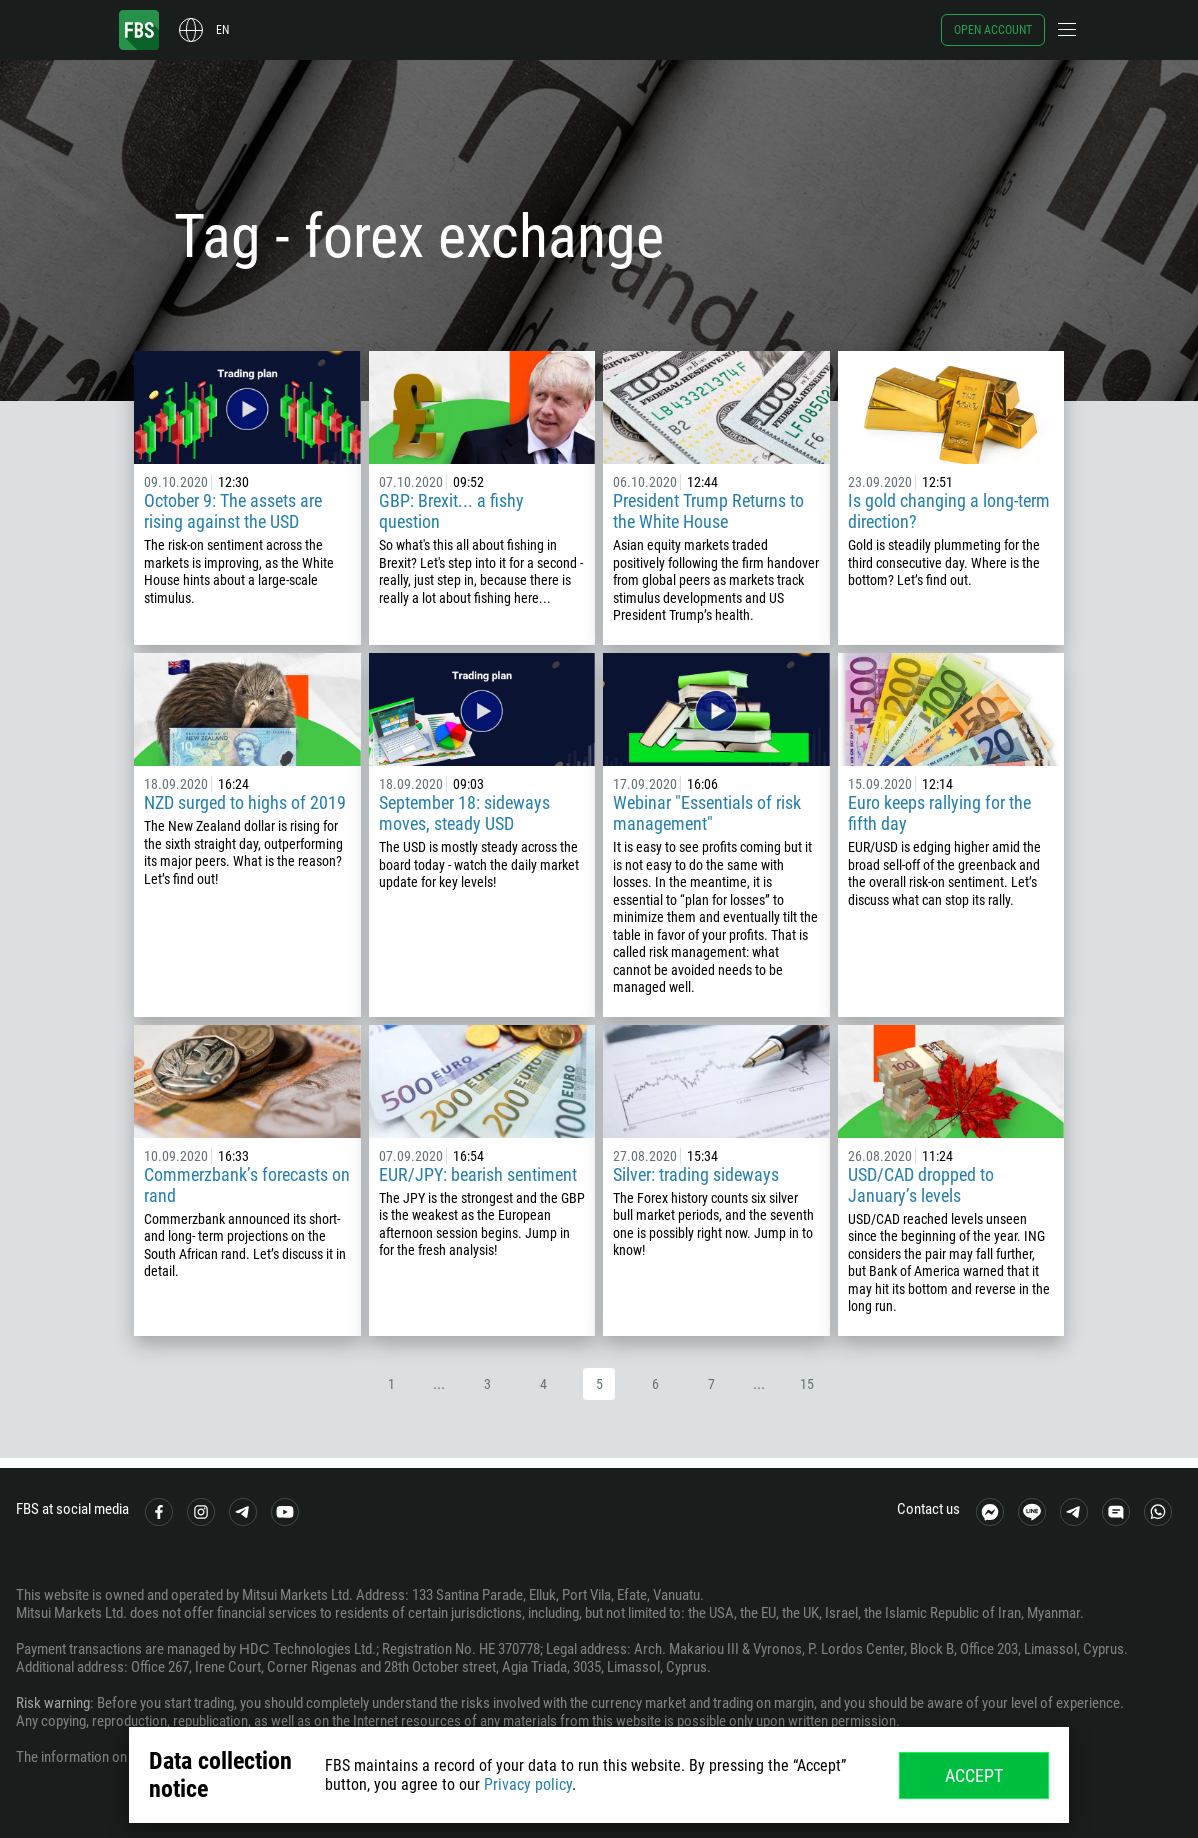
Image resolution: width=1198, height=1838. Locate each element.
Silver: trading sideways (696, 1174)
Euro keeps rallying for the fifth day (939, 813)
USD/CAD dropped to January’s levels (921, 1185)
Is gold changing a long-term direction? (949, 511)
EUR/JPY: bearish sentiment (478, 1174)
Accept (974, 1775)
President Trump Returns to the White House (708, 511)
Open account (993, 30)
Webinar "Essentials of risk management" (707, 813)
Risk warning (53, 1703)
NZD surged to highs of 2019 (245, 802)
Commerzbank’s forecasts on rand (247, 1185)
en (222, 30)
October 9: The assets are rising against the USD (233, 511)
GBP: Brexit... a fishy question (451, 511)
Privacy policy (528, 1784)
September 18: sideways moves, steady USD (464, 813)
